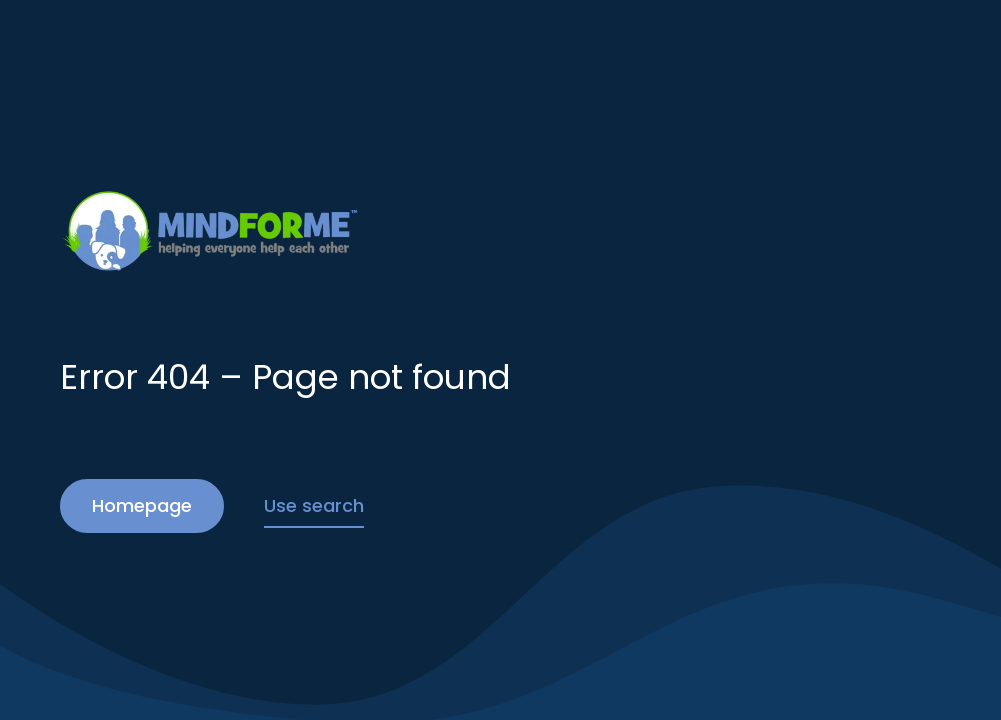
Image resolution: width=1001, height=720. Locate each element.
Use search (314, 505)
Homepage (142, 505)
